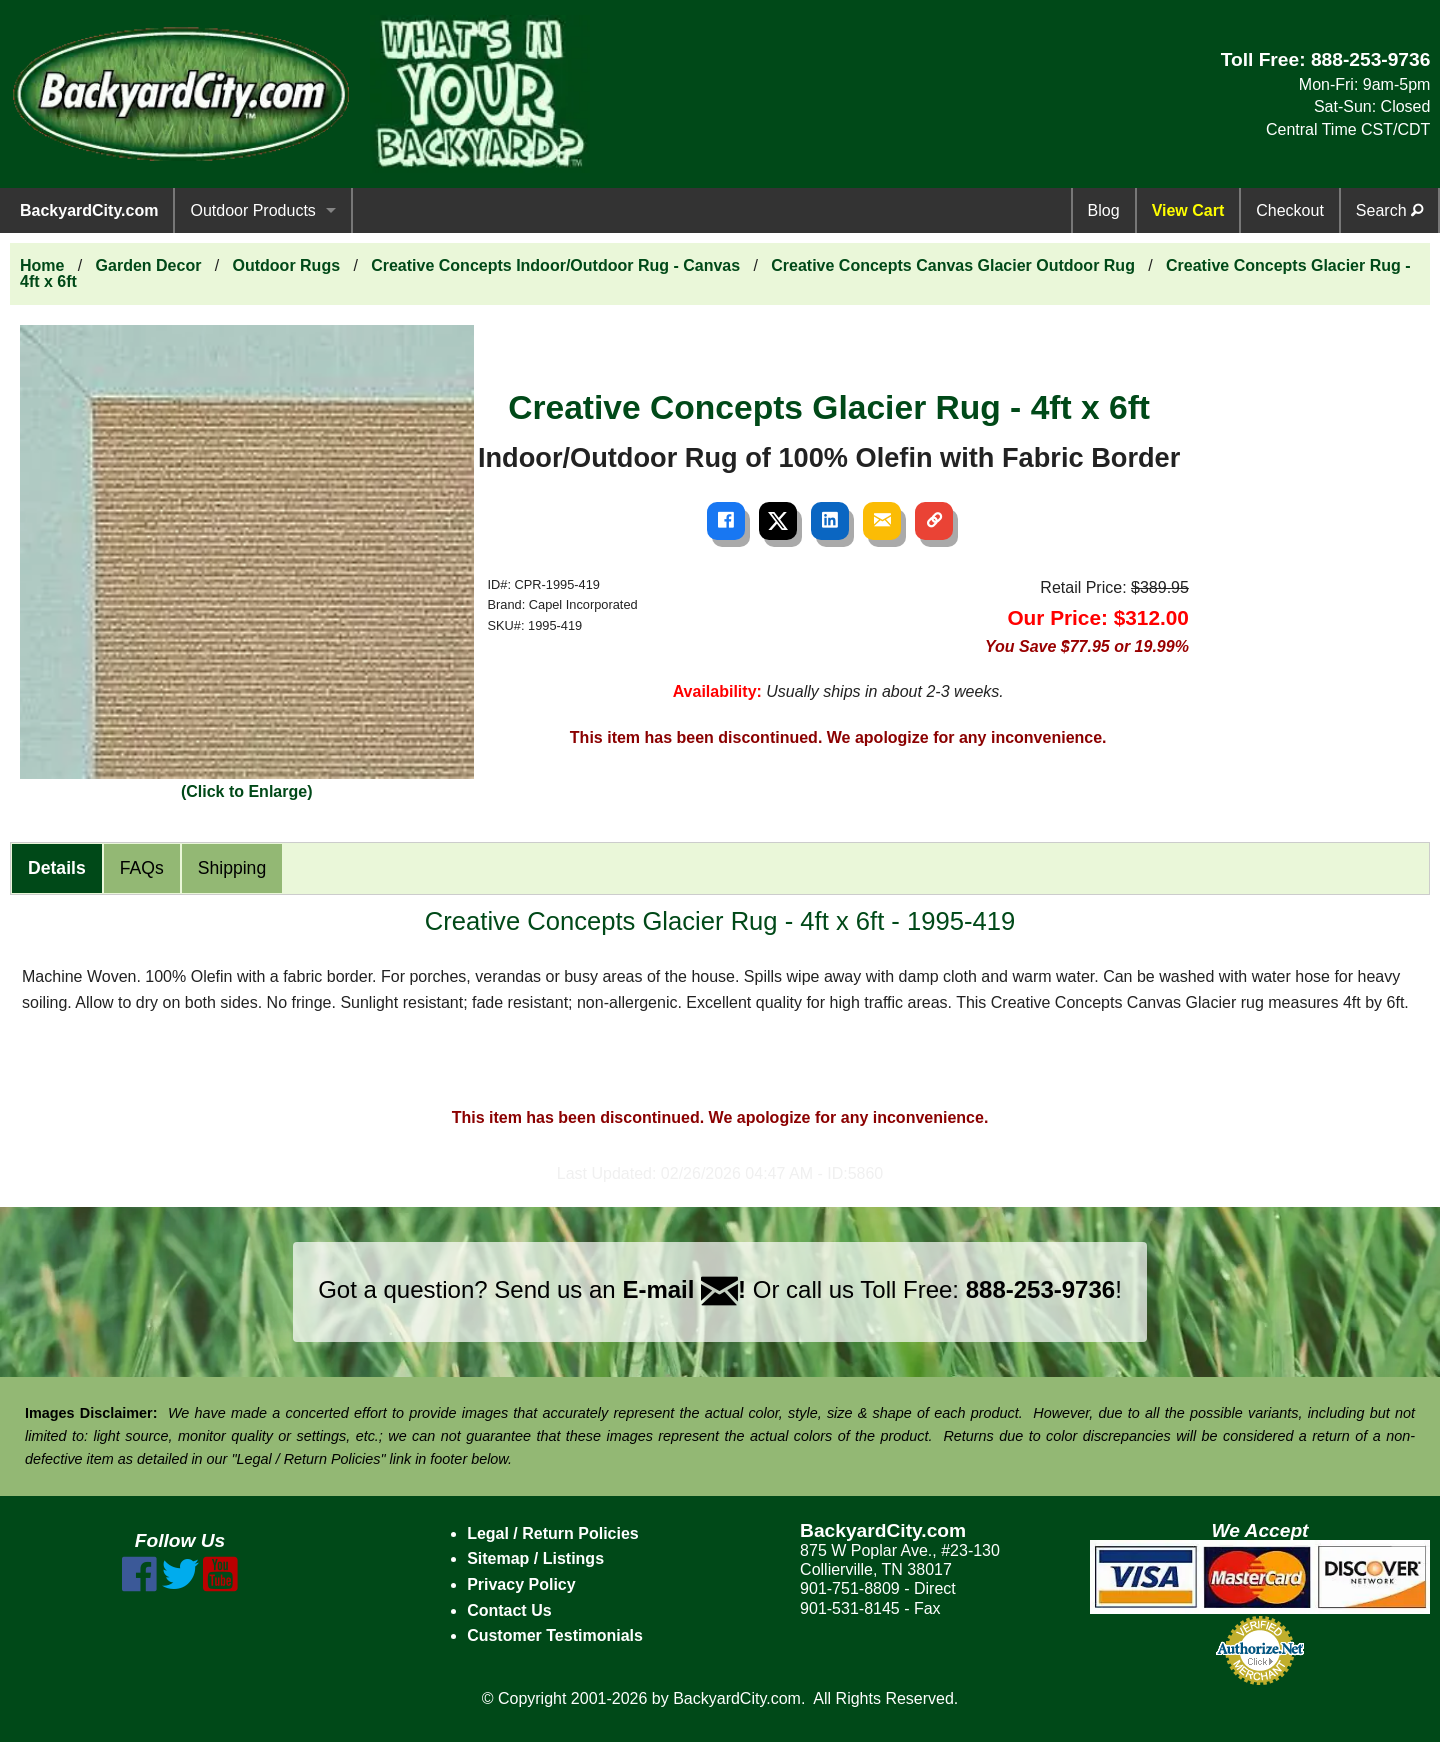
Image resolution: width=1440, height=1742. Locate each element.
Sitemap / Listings (535, 1558)
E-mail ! (684, 1289)
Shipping (232, 868)
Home (42, 265)
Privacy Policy (521, 1584)
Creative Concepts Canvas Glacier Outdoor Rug (953, 265)
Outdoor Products (252, 210)
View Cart (1188, 210)
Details (57, 868)
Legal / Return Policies (553, 1533)
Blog (1104, 210)
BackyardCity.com (89, 210)
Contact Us (509, 1610)
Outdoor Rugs (287, 265)
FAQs (142, 868)
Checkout (1290, 210)
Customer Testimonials (555, 1635)
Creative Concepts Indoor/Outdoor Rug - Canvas (555, 265)
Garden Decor (149, 265)
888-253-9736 (1371, 59)
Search (1389, 210)
